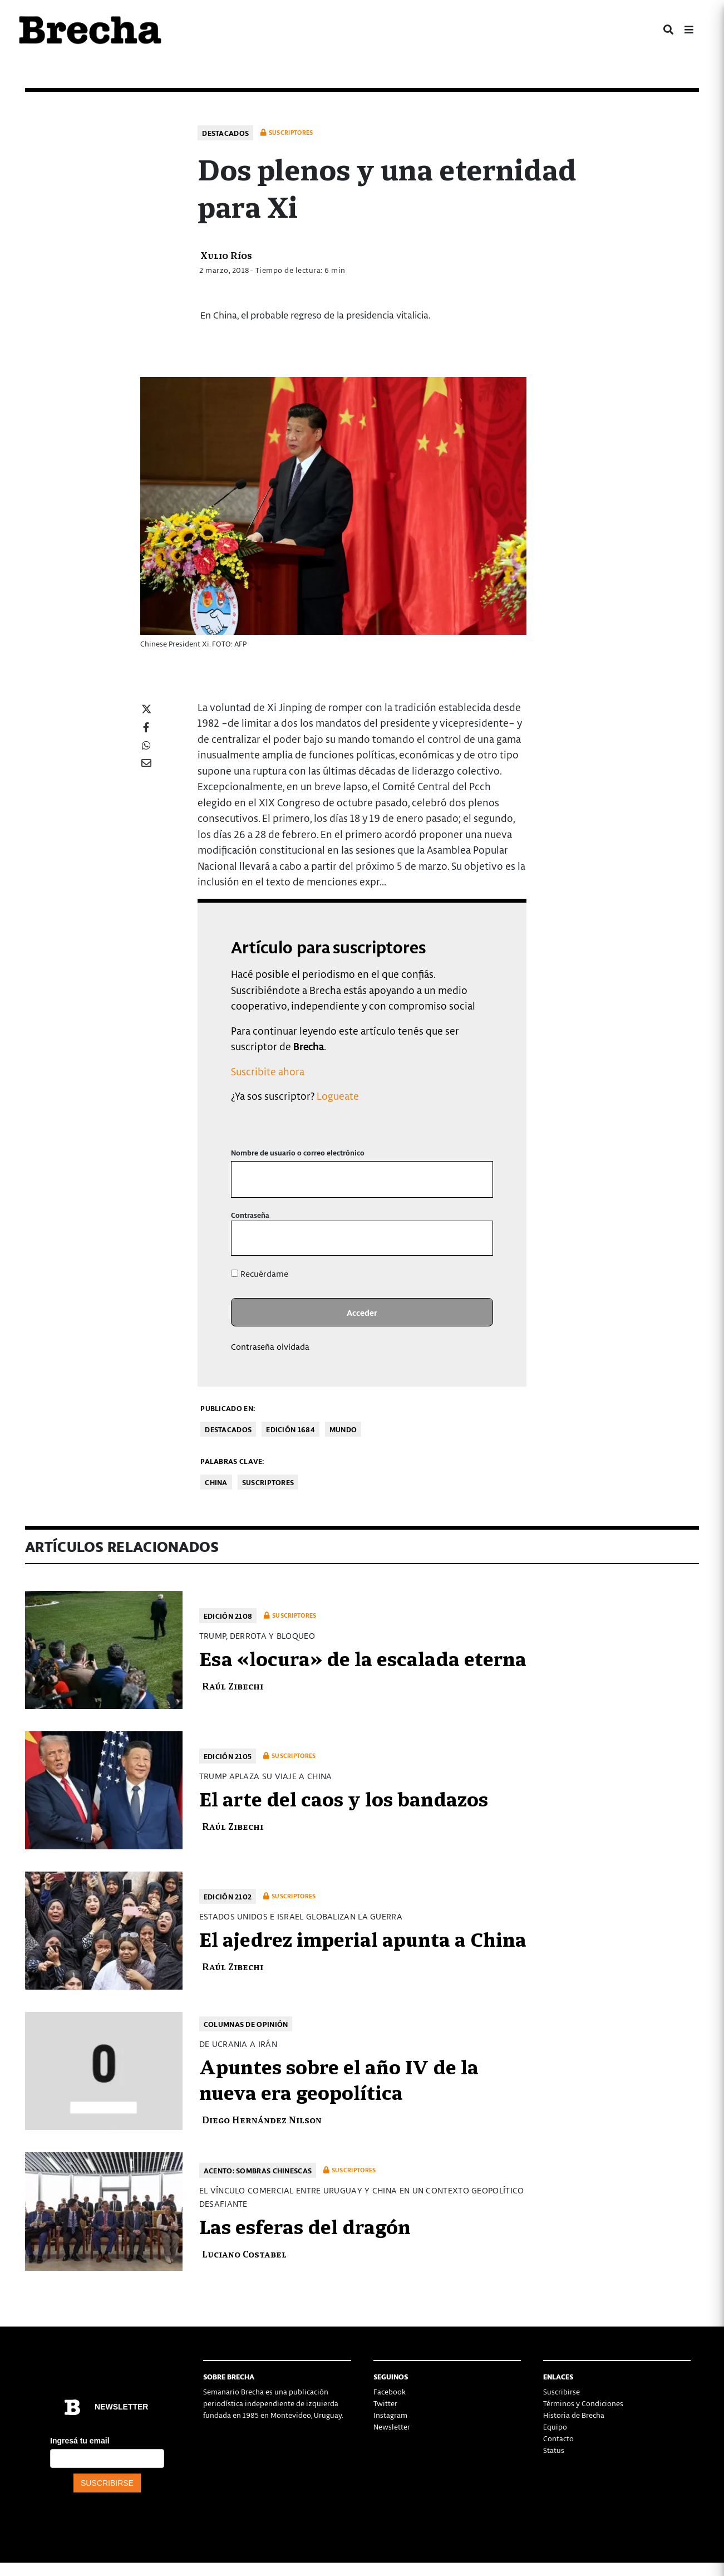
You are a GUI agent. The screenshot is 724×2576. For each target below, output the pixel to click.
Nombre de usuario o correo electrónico (298, 1152)
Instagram (390, 2415)
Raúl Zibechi (232, 1685)
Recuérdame (259, 1273)
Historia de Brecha (573, 2415)
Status (553, 2450)
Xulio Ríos (226, 255)
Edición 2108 (228, 1615)
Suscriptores (268, 1482)
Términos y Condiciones (583, 2403)
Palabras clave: (232, 1461)
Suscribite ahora (267, 1071)
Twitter (385, 2403)
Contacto (558, 2438)
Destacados (225, 133)
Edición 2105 (228, 1756)
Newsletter (391, 2426)
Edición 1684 (290, 1429)
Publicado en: (227, 1408)
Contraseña (250, 1214)
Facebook (389, 2391)
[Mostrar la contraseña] (476, 1238)
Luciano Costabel (244, 2253)
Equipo (555, 2426)
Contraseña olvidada (270, 1346)
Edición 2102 (228, 1896)
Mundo (343, 1429)
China (216, 1482)
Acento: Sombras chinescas (258, 2170)
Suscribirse (561, 2391)
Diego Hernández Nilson (262, 2119)
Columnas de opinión (246, 2024)
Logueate (338, 1096)
